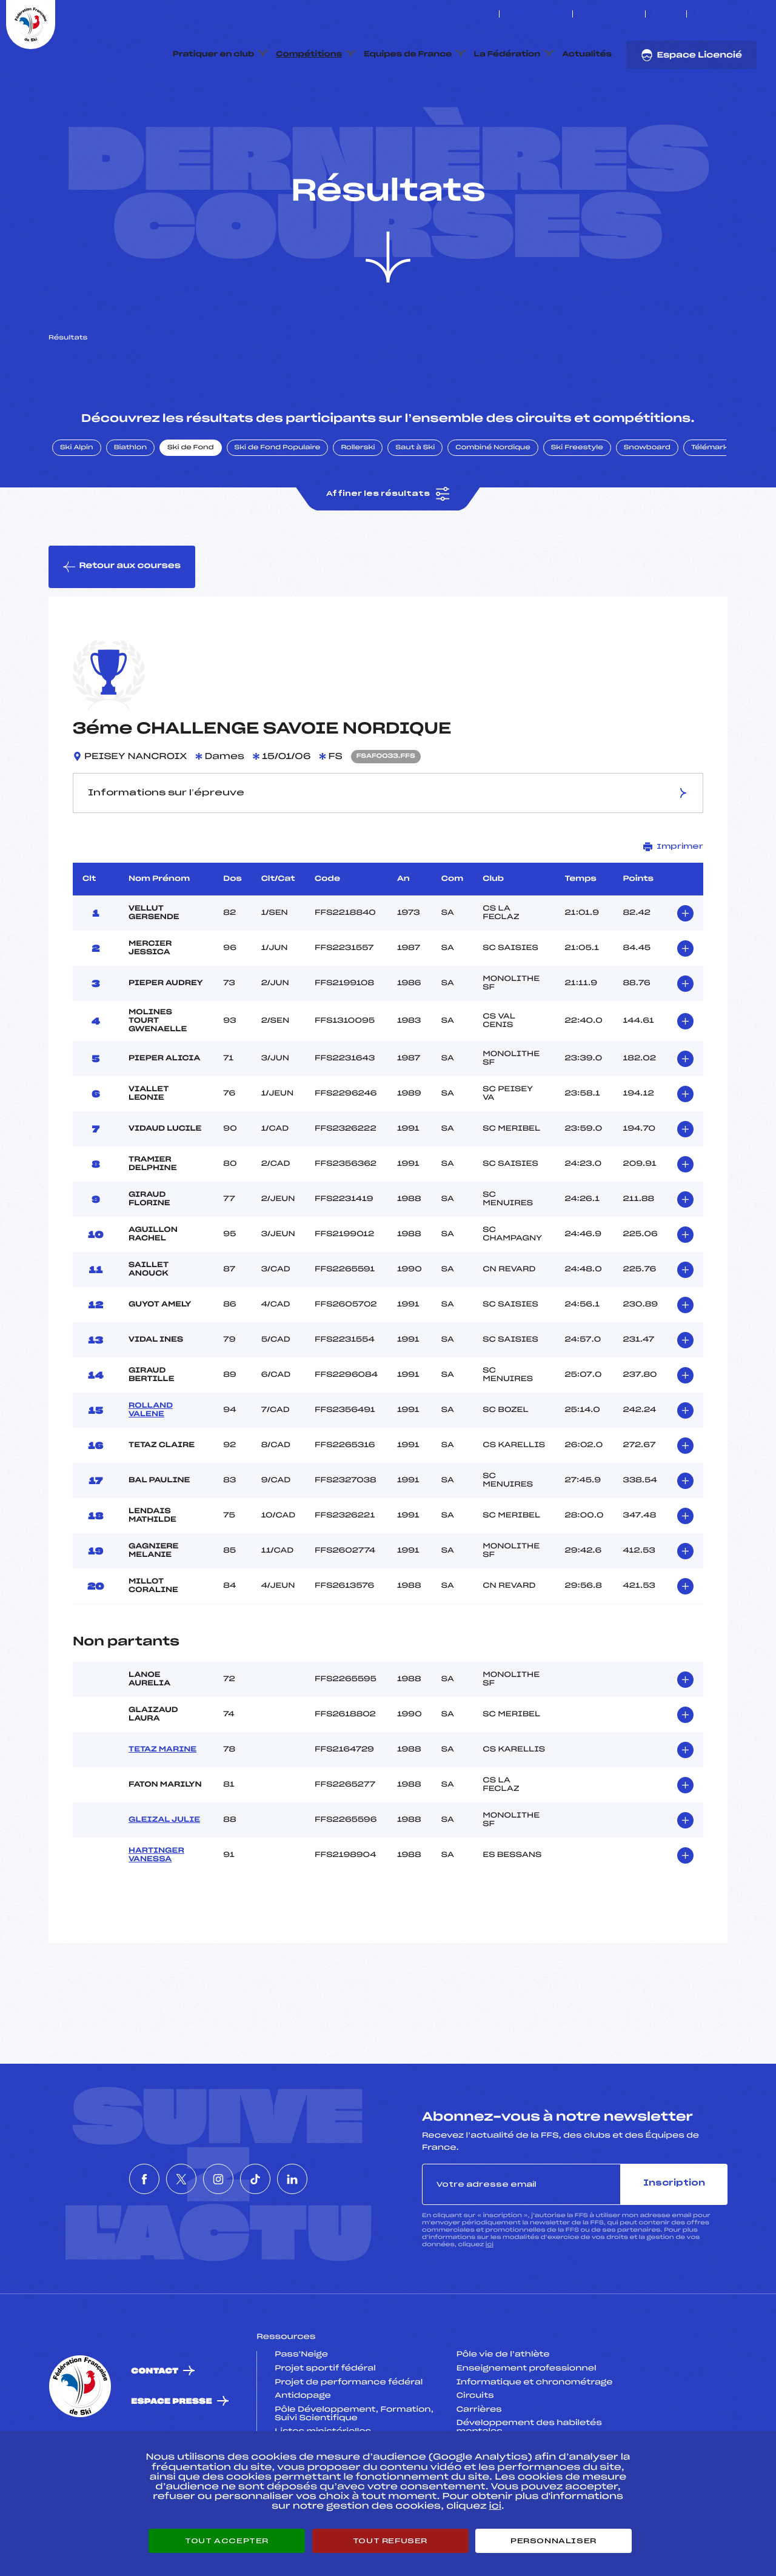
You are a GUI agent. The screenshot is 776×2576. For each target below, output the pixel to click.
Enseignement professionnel (527, 2425)
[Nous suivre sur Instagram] (725, 14)
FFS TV (666, 14)
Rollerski (358, 505)
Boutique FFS (609, 14)
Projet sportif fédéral (325, 2425)
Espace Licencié (691, 55)
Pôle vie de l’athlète (503, 2412)
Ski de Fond (190, 505)
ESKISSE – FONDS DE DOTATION (431, 14)
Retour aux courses (122, 624)
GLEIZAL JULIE (164, 1877)
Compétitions (309, 54)
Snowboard (647, 505)
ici (489, 2301)
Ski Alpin (76, 505)
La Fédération (507, 54)
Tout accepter (227, 2540)
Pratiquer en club (213, 54)
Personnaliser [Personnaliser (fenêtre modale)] (553, 2540)
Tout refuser (390, 2540)
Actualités (587, 54)
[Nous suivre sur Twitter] (711, 14)
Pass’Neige (301, 2412)
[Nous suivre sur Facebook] (697, 14)
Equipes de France (408, 54)
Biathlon (130, 505)
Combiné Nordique (492, 505)
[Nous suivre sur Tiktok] (739, 14)
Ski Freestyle (577, 505)
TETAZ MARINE (162, 1807)
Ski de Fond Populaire (278, 505)
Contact (154, 2428)
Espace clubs (536, 14)
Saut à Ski (415, 505)
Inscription (674, 2241)
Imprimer (673, 903)
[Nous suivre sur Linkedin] (753, 14)
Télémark (709, 505)
